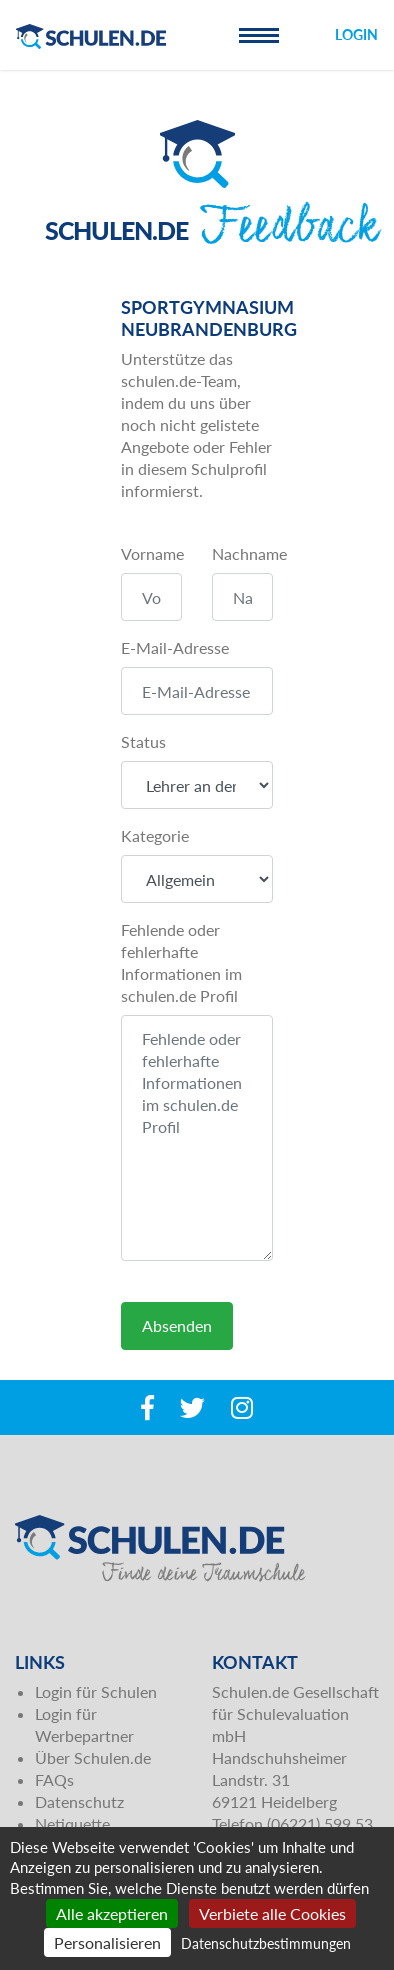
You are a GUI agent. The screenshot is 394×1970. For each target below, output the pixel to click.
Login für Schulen (96, 1691)
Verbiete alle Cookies (272, 1913)
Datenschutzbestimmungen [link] (266, 1943)
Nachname (249, 553)
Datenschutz (79, 1801)
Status (143, 741)
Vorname (152, 553)
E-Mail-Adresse (175, 647)
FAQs (54, 1779)
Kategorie (155, 835)
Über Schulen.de (93, 1757)
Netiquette (72, 1823)
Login (356, 34)
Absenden (177, 1325)
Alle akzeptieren (112, 1913)
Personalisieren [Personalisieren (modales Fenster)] (107, 1942)
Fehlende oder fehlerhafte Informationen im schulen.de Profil (181, 962)
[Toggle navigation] (259, 35)
